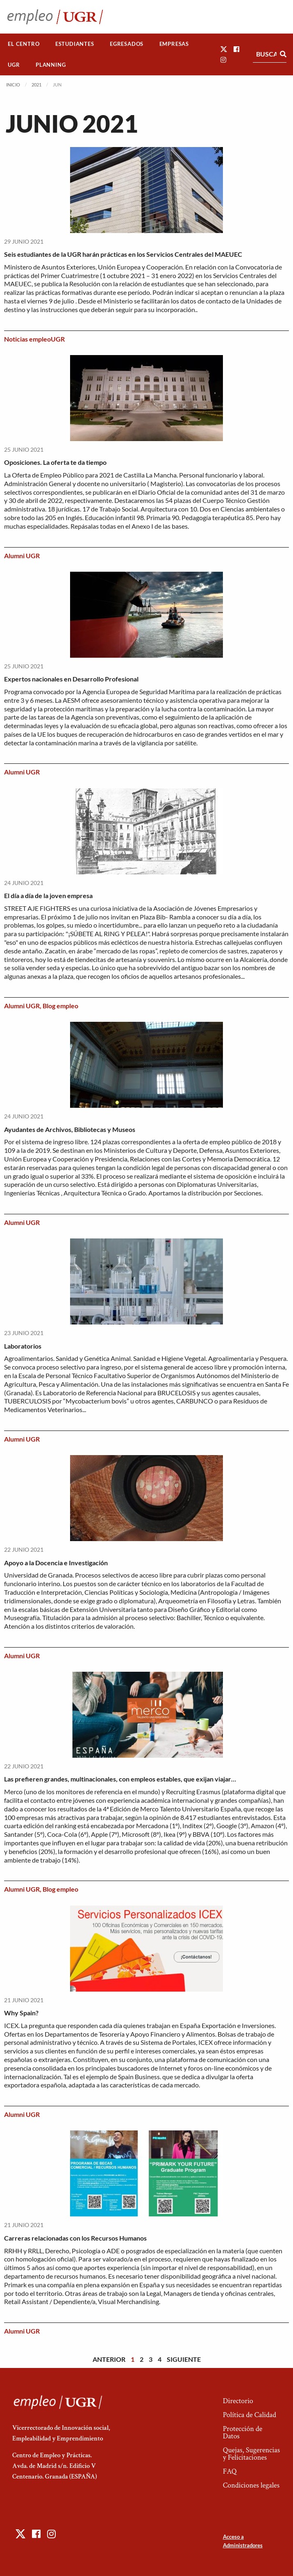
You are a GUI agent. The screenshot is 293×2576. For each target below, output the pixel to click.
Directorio (238, 2401)
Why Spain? (21, 2013)
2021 (36, 84)
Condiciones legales (251, 2485)
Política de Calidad (249, 2415)
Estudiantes (74, 44)
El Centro (23, 44)
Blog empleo (60, 1006)
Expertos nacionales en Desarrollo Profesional (71, 679)
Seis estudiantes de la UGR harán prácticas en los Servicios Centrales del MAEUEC (123, 254)
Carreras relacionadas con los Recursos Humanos (75, 2238)
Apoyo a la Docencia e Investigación (56, 1562)
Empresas (174, 44)
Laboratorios (22, 1346)
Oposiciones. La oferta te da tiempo (55, 462)
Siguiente (184, 2359)
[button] (223, 48)
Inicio (13, 84)
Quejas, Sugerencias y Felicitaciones (251, 2453)
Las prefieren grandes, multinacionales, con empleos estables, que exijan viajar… (120, 1779)
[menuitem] (24, 44)
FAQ (230, 2471)
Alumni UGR (22, 555)
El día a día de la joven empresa (48, 895)
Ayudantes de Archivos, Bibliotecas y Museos (69, 1129)
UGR (14, 64)
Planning (51, 64)
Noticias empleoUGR (34, 339)
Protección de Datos (242, 2432)
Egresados (126, 44)
